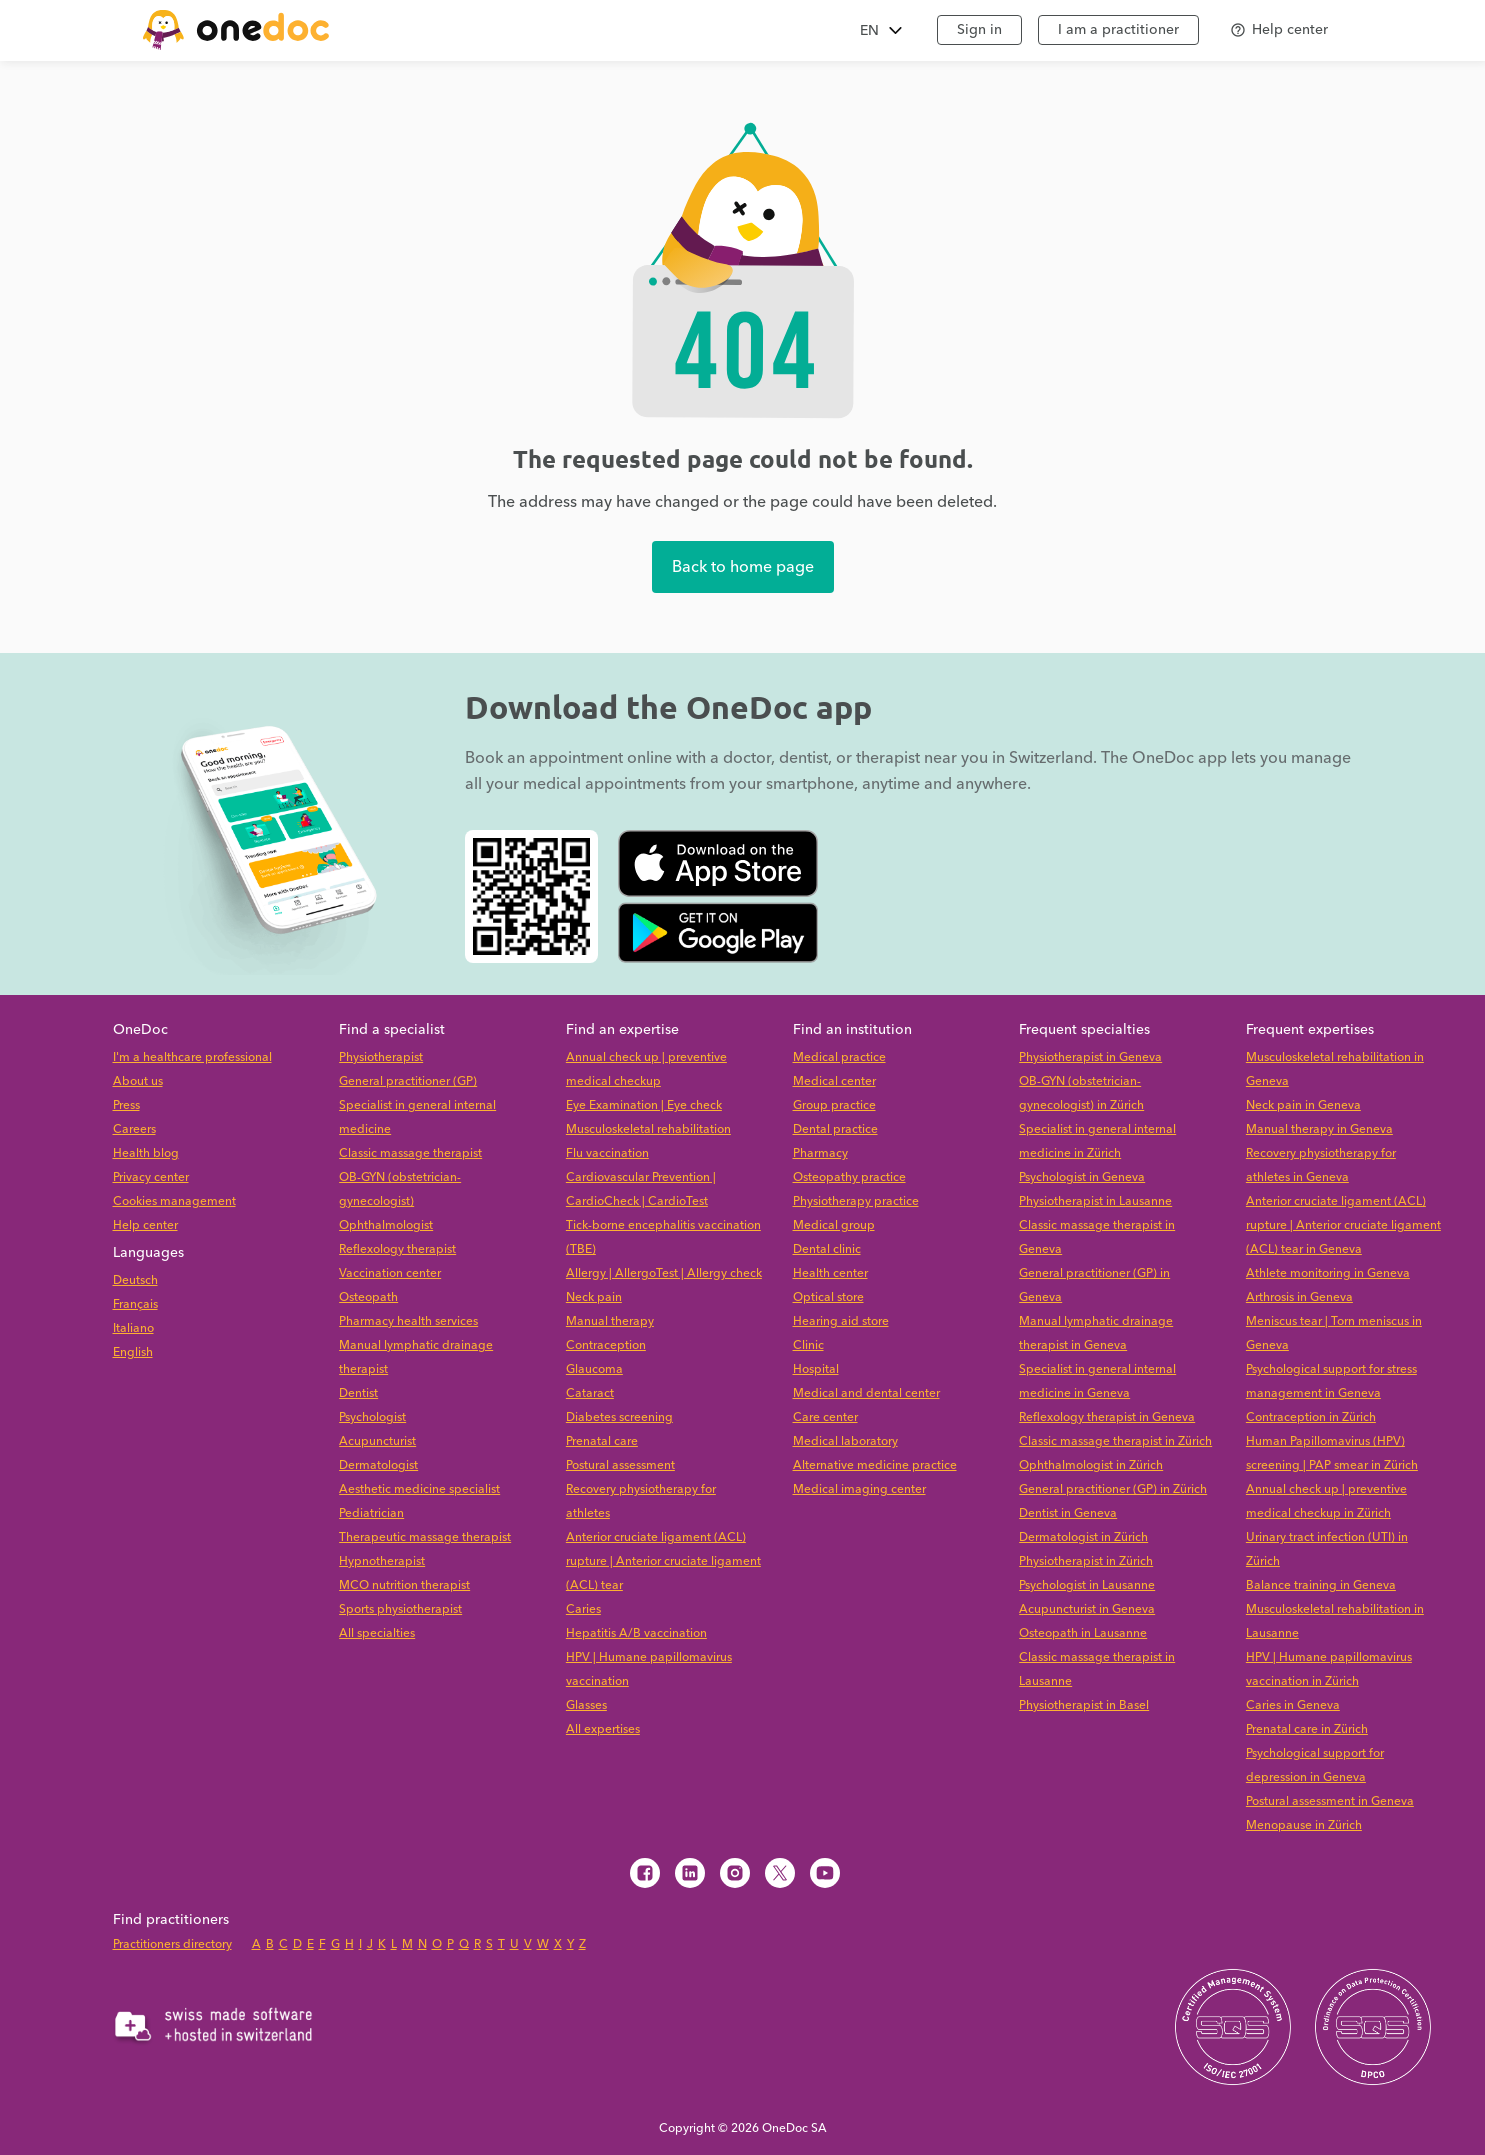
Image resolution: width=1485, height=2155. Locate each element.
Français (135, 1304)
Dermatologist (378, 1465)
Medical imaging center (859, 1489)
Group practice (834, 1105)
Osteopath (368, 1297)
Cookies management (174, 1201)
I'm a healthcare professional (192, 1057)
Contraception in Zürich (1311, 1417)
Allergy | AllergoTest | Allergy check (664, 1273)
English (133, 1352)
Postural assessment (620, 1465)
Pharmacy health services (408, 1321)
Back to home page (743, 567)
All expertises (603, 1729)
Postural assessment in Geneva (1330, 1801)
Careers (134, 1129)
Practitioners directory (172, 1944)
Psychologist (372, 1417)
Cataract (590, 1393)
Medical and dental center (866, 1393)
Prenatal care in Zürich (1307, 1729)
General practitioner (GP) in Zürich (1113, 1489)
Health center (830, 1273)
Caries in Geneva (1293, 1705)
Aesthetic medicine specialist (419, 1489)
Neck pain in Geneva (1303, 1105)
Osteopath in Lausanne (1083, 1633)
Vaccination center (390, 1273)
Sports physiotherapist (400, 1609)
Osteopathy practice (849, 1177)
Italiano (133, 1328)
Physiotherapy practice (856, 1201)
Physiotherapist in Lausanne (1095, 1201)
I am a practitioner (1118, 30)
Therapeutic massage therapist (425, 1537)
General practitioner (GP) (408, 1081)
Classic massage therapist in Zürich (1115, 1441)
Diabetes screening (619, 1417)
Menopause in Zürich (1304, 1825)
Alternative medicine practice (875, 1465)
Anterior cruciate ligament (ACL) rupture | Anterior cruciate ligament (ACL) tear (663, 1561)
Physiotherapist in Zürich (1086, 1561)
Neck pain (594, 1297)
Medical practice (839, 1057)
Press (126, 1105)
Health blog (146, 1153)
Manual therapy (610, 1321)
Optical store (828, 1297)
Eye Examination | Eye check (644, 1105)
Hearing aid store (841, 1321)
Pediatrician (371, 1513)
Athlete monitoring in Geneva (1328, 1273)
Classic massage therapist (410, 1153)
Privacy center (151, 1177)
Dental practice (835, 1129)
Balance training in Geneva (1321, 1585)
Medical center (834, 1081)
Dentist (358, 1393)
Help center (145, 1225)
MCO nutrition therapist (404, 1585)
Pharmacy (820, 1153)
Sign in (979, 30)
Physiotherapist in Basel (1084, 1705)
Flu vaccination (607, 1153)
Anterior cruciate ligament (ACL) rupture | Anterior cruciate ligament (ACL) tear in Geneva (1343, 1225)
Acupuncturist (377, 1441)
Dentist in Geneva (1068, 1513)
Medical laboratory (845, 1441)
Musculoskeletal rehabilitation (648, 1129)
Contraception (606, 1345)
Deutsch (135, 1280)
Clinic (808, 1345)
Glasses (586, 1705)
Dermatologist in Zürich (1083, 1537)
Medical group (834, 1225)
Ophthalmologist (386, 1225)
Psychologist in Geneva (1082, 1177)
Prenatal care (602, 1441)
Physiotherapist (381, 1057)
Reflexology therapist (397, 1249)
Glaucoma (594, 1369)
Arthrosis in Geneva (1299, 1297)
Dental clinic (827, 1249)
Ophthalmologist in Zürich (1091, 1465)
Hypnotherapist (382, 1561)
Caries (583, 1609)
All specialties (377, 1633)
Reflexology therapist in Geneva (1107, 1417)
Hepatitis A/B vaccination (636, 1633)
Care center (825, 1417)
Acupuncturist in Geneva (1087, 1609)
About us (138, 1081)
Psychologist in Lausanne (1087, 1585)
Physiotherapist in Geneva (1090, 1057)
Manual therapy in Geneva (1319, 1129)
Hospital (816, 1369)
